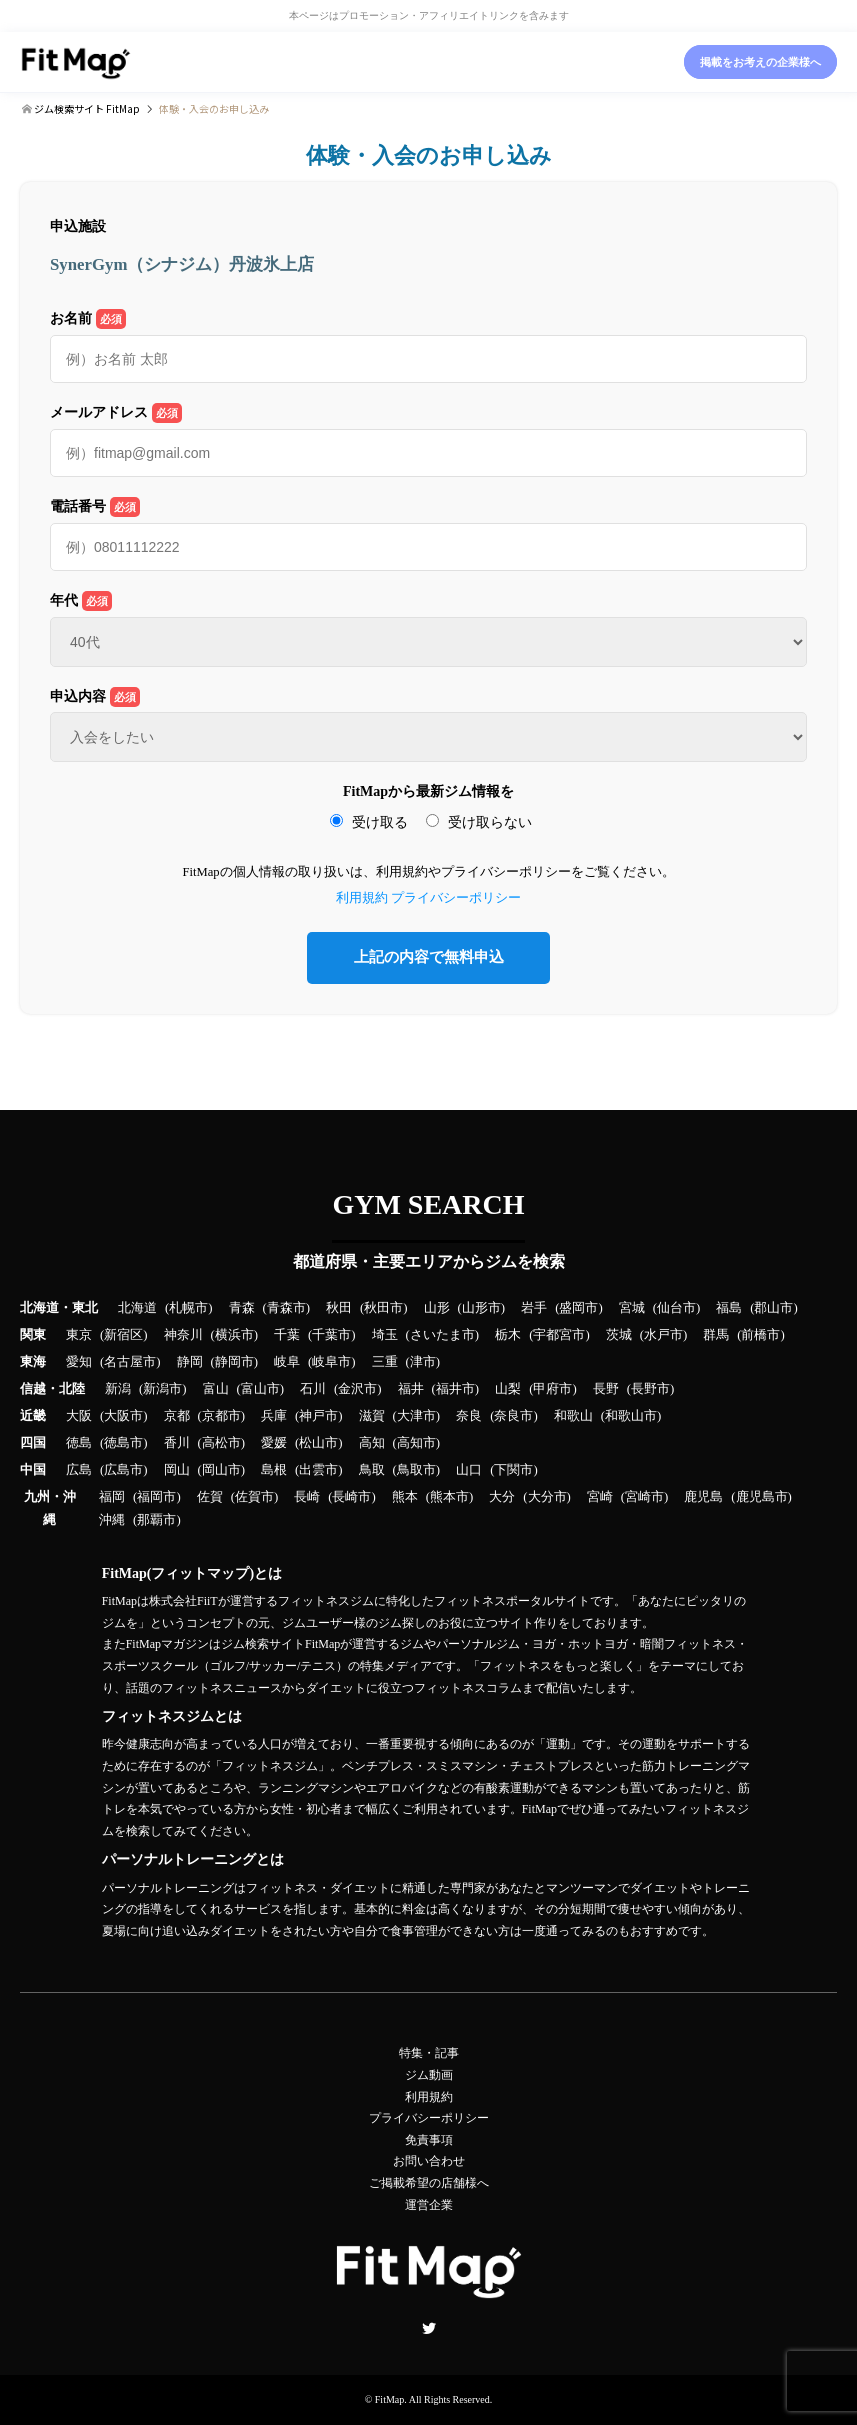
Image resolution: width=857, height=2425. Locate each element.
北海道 (137, 1308)
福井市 (455, 1389)
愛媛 (274, 1443)
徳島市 (123, 1443)
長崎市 (351, 1497)
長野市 (650, 1389)
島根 (274, 1470)
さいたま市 (442, 1335)
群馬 (716, 1335)
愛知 (79, 1362)
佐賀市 (254, 1497)
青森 (242, 1308)
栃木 (508, 1335)
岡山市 (221, 1470)
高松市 (221, 1443)
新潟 (118, 1389)
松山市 (318, 1443)
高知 (372, 1443)
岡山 (177, 1470)
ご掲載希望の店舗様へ (429, 2183)
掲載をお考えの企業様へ (760, 62)
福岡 (112, 1497)
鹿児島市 (762, 1497)
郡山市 (773, 1308)
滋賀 (372, 1416)
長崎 (307, 1497)
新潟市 (162, 1389)
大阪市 (123, 1416)
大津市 (416, 1416)
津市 (423, 1362)
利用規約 (362, 898)
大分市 (547, 1497)
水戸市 (663, 1335)
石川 (313, 1389)
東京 (79, 1335)
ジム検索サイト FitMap (86, 108)
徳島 (79, 1443)
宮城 (632, 1308)
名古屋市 (130, 1362)
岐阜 (287, 1362)
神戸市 (318, 1416)
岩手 (534, 1308)
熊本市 (449, 1497)
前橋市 (760, 1335)
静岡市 (234, 1362)
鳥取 (372, 1470)
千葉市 (331, 1335)
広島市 (123, 1470)
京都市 (221, 1416)
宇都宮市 (559, 1335)
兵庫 (274, 1416)
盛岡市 (578, 1308)
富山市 (260, 1389)
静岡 (190, 1362)
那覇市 (156, 1520)
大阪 (79, 1416)
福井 (411, 1389)
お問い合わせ (429, 2161)
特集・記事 (429, 2053)
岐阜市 (331, 1362)
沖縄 (112, 1520)
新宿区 (123, 1335)
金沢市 (357, 1389)
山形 (437, 1308)
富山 (216, 1389)
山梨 (508, 1389)
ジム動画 (429, 2075)
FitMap (389, 2399)
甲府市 (552, 1389)
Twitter (429, 2328)
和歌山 (573, 1416)
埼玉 (385, 1335)
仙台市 (676, 1308)
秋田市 (383, 1308)
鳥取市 (416, 1470)
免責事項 (429, 2140)
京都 (177, 1416)
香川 (177, 1443)
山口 (469, 1470)
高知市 (416, 1443)
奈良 (469, 1416)
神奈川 (183, 1335)
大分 (502, 1497)
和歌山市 (631, 1416)
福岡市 (156, 1497)
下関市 (513, 1470)
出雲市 (318, 1470)
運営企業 (429, 2205)
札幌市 (188, 1308)
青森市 (286, 1308)
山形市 (481, 1308)
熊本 (405, 1497)
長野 (606, 1389)
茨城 (619, 1335)
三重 (385, 1362)
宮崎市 (644, 1497)
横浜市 (234, 1335)
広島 (79, 1470)
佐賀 (210, 1497)
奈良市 (513, 1416)
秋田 (339, 1308)
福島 (729, 1308)
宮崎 (600, 1497)
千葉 (287, 1335)
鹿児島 (703, 1497)
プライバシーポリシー (456, 898)
